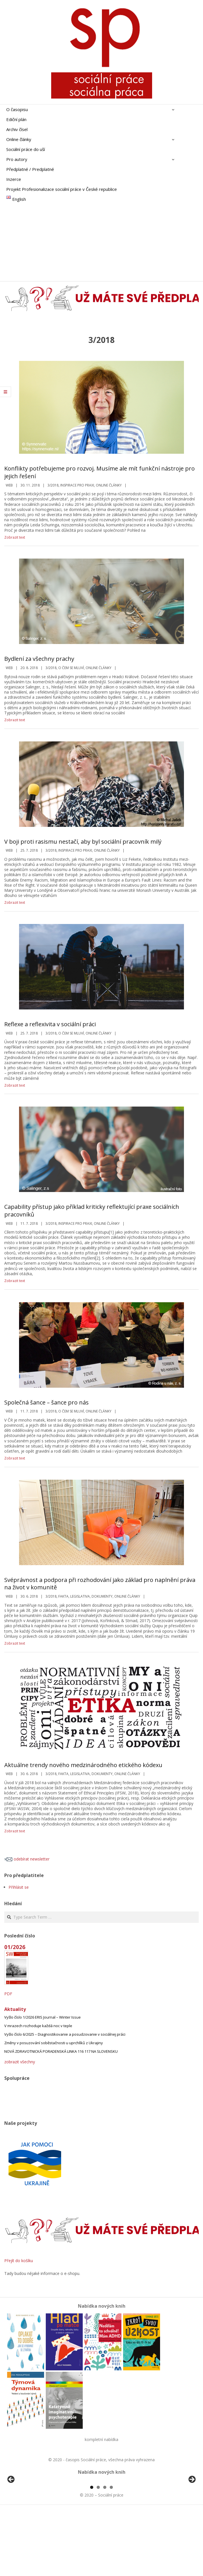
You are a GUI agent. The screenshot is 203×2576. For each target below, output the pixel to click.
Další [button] (191, 2512)
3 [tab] (104, 2552)
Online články (109, 485)
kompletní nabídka (101, 2439)
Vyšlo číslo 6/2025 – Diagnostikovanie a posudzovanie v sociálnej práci (64, 2034)
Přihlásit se (19, 1887)
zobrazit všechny (19, 2061)
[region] (101, 2514)
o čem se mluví (71, 667)
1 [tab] (91, 2552)
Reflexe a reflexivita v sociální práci (50, 1024)
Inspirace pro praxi (77, 485)
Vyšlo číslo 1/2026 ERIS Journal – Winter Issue (42, 2017)
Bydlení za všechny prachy (39, 659)
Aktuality (15, 2009)
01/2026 (14, 1947)
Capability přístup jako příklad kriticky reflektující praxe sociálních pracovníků (91, 1210)
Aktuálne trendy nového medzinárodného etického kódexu (83, 1765)
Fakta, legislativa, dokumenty (85, 1596)
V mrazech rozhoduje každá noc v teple (38, 2025)
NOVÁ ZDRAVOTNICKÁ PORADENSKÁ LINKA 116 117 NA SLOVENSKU (61, 2051)
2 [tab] (98, 2552)
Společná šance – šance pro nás (46, 1402)
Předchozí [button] (11, 2512)
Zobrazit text (14, 537)
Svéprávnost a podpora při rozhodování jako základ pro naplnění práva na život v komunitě (99, 1583)
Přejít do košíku (18, 2260)
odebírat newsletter (26, 1859)
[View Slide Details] (27, 2514)
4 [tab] (111, 2552)
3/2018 (53, 485)
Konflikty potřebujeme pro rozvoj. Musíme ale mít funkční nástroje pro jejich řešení (99, 472)
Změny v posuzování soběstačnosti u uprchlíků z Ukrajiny (53, 2042)
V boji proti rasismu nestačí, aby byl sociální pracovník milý (82, 841)
